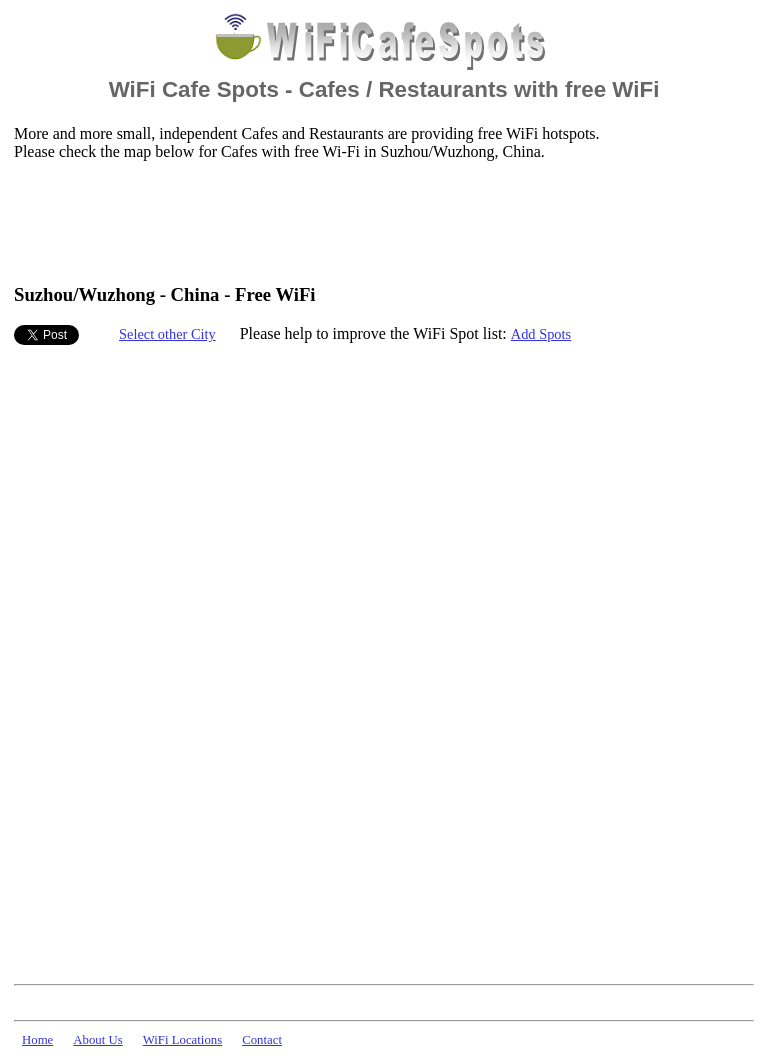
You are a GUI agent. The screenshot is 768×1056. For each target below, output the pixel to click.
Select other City (167, 334)
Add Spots (541, 334)
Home (37, 1040)
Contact (262, 1040)
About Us (97, 1040)
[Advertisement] (378, 221)
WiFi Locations (182, 1040)
